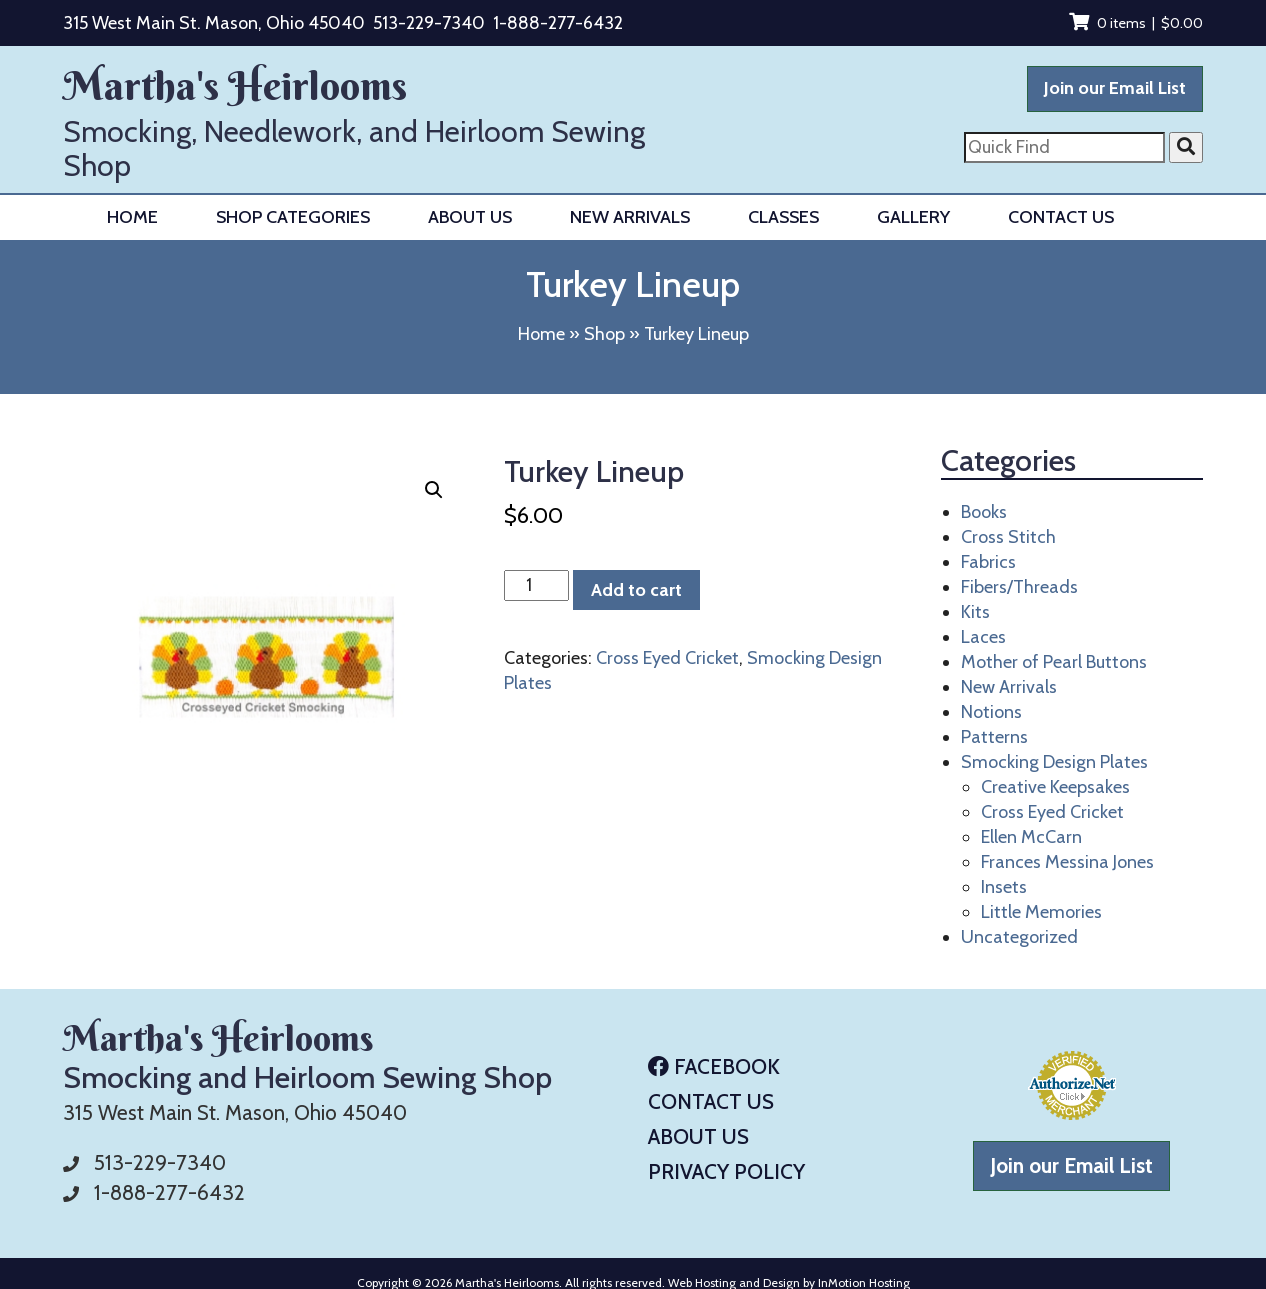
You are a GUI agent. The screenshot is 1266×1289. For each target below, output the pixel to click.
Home (132, 217)
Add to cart (636, 590)
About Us (470, 217)
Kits (975, 612)
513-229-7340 (429, 23)
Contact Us (1061, 217)
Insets (1004, 887)
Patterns (994, 737)
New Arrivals (630, 217)
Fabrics (988, 562)
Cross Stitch (1008, 537)
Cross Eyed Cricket (667, 658)
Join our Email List (1115, 88)
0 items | (1136, 23)
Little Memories (1041, 912)
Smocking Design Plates (1054, 762)
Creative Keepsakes (1055, 787)
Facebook (714, 1066)
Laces (983, 637)
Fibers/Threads (1019, 587)
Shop (604, 334)
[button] (434, 490)
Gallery (913, 217)
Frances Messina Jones (1067, 862)
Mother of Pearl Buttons (1054, 662)
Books (984, 512)
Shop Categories (293, 217)
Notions (991, 712)
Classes (783, 217)
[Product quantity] (536, 585)
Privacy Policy (726, 1171)
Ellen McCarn (1031, 837)
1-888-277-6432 (558, 23)
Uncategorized (1019, 937)
